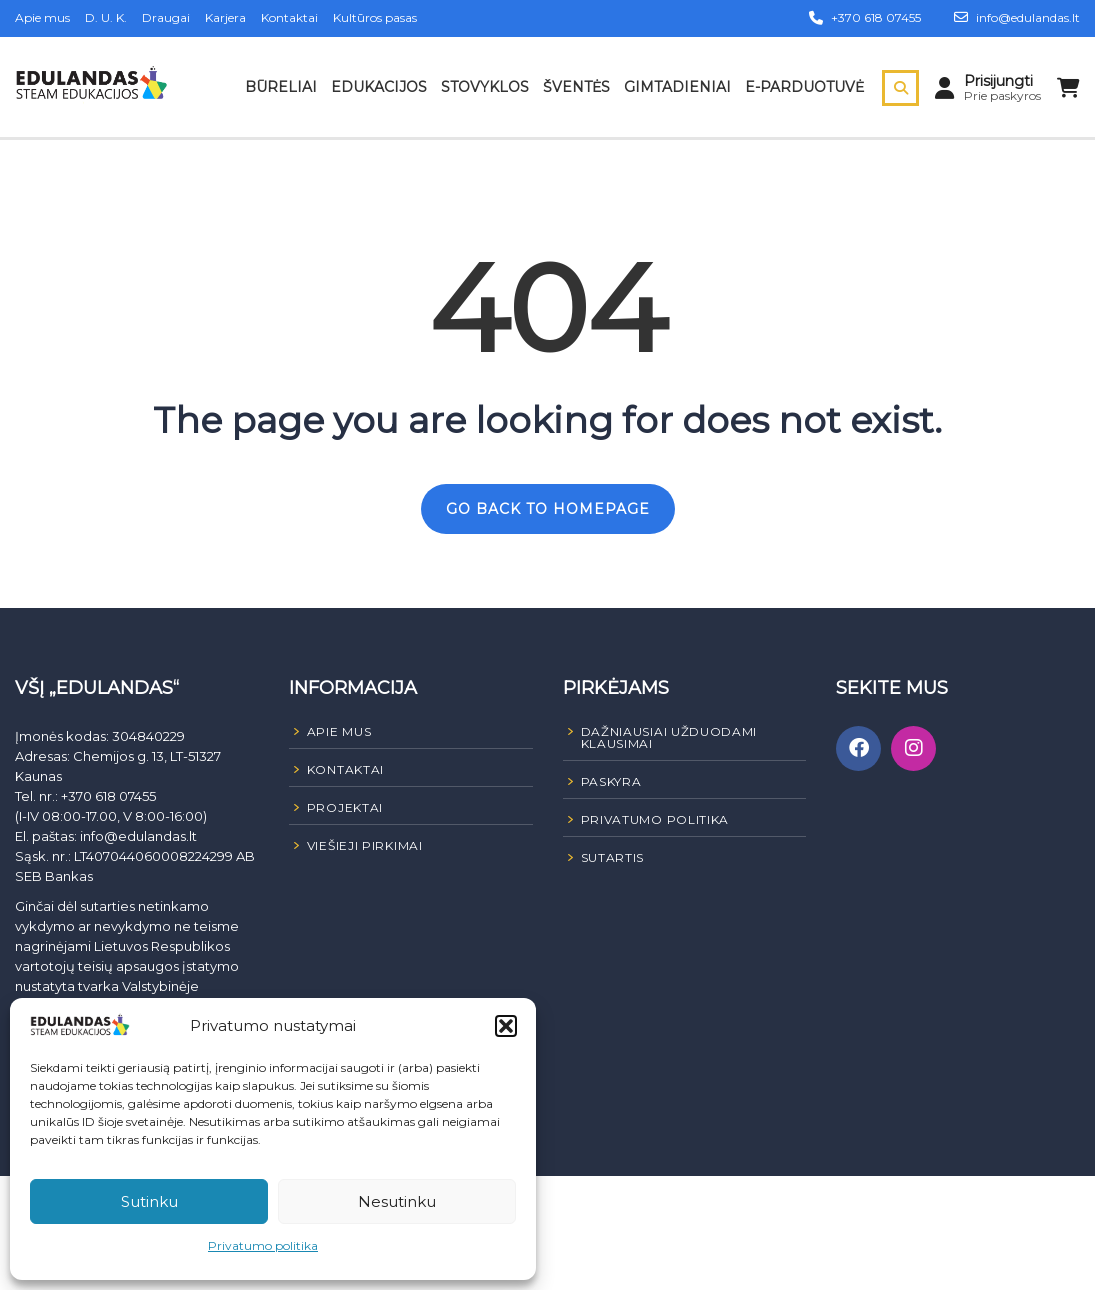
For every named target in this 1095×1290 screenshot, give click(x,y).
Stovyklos (485, 87)
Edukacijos (379, 87)
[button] (506, 1026)
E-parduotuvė (804, 87)
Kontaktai (289, 17)
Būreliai (281, 87)
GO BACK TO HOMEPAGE (548, 509)
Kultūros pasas (375, 17)
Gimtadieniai (677, 87)
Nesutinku (397, 1201)
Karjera (225, 17)
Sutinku (149, 1201)
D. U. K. (106, 17)
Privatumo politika (263, 1245)
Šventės (576, 87)
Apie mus (42, 17)
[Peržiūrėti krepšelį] (1068, 88)
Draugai (166, 17)
